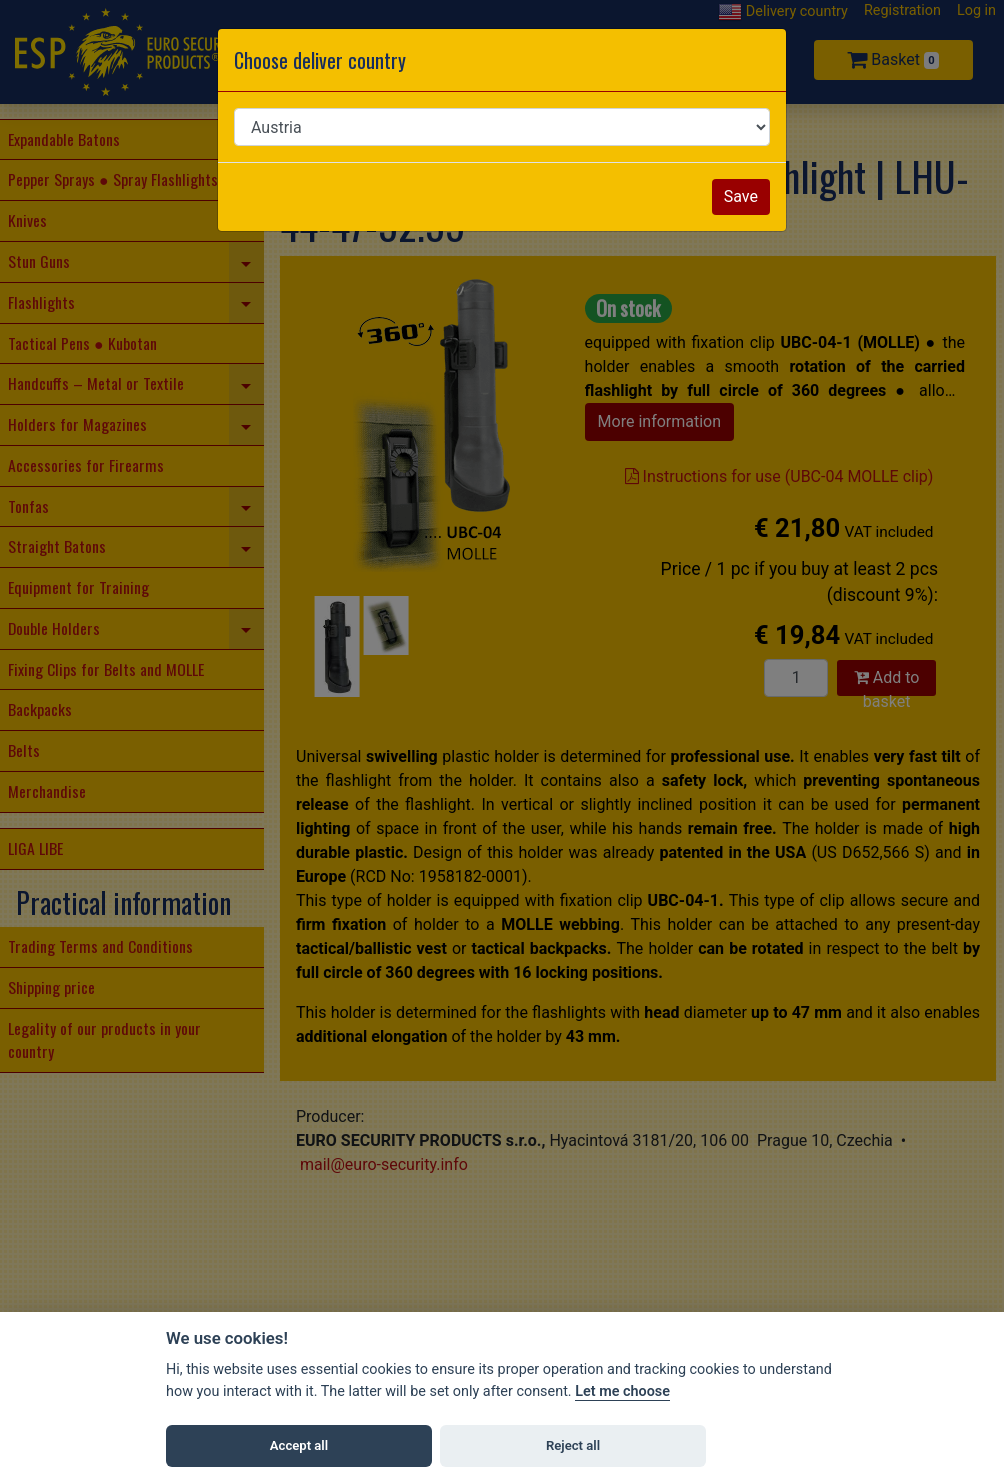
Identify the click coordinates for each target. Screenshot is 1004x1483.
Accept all (299, 1445)
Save (741, 196)
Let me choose (622, 1391)
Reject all (573, 1445)
